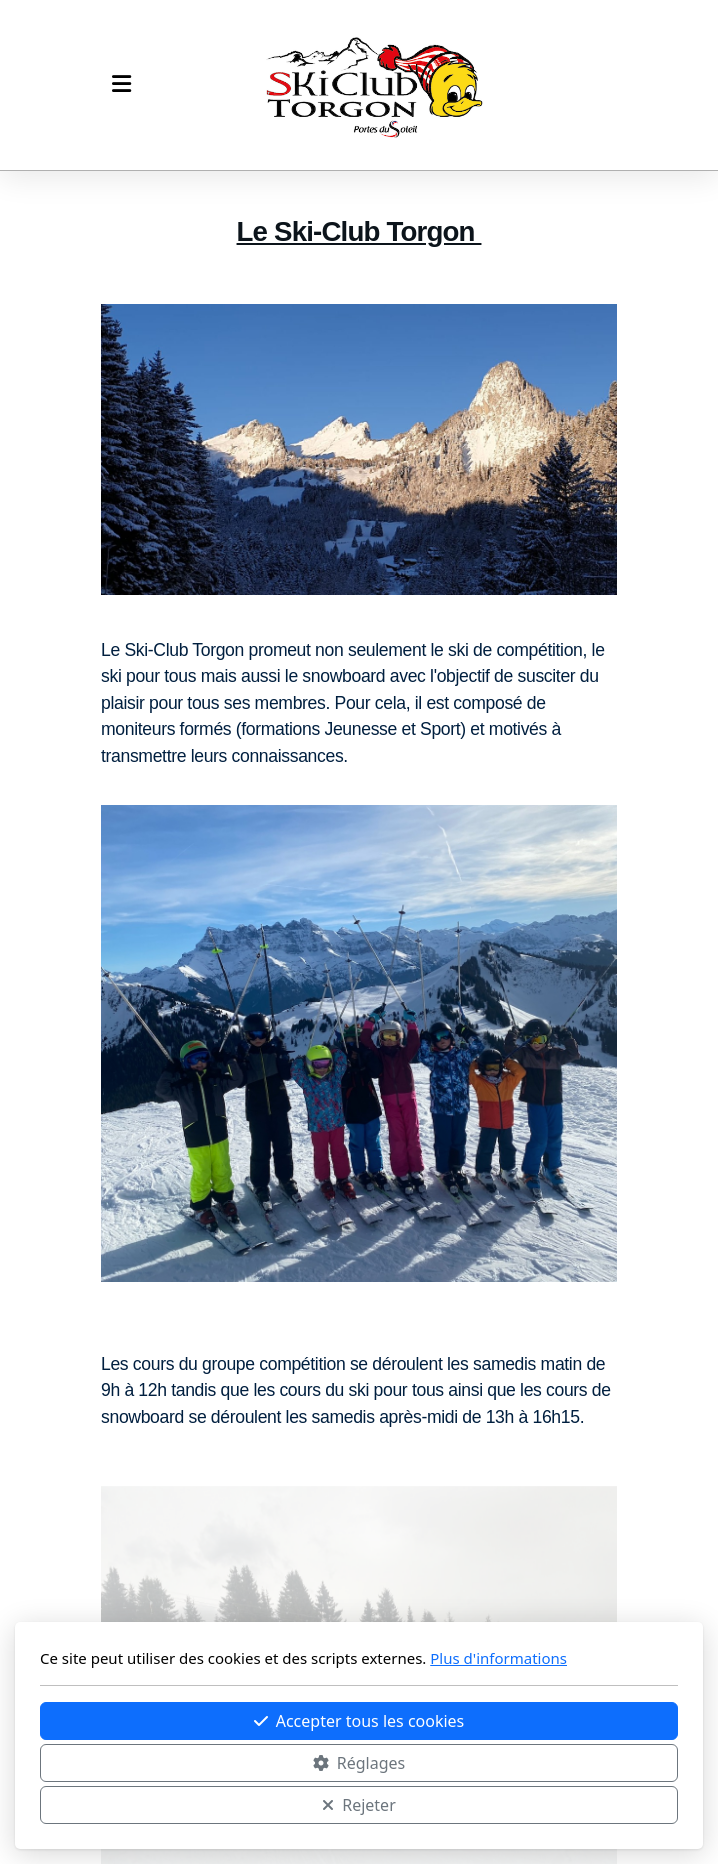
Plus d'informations (498, 1658)
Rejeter (359, 1805)
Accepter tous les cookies (359, 1721)
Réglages (359, 1763)
